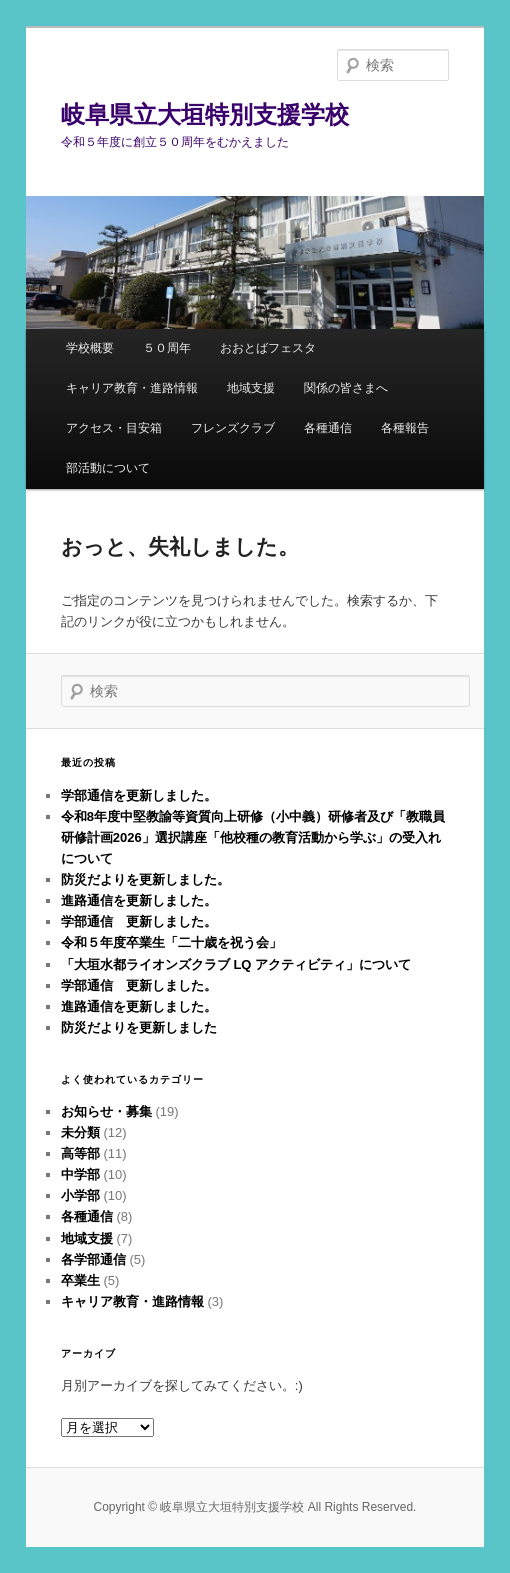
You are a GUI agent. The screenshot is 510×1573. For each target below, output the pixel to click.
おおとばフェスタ (268, 348)
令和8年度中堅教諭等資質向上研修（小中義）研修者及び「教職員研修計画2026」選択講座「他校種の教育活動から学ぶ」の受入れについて (253, 837)
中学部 (80, 1174)
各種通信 (328, 428)
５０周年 (167, 348)
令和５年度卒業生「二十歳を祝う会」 (171, 942)
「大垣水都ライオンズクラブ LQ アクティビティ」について (236, 964)
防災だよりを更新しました (139, 1027)
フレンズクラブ (233, 428)
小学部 (80, 1195)
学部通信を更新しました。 (139, 795)
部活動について (108, 468)
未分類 (80, 1132)
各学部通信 (93, 1259)
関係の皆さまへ (346, 388)
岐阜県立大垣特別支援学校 (205, 114)
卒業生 (80, 1280)
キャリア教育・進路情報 (132, 388)
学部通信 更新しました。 (139, 921)
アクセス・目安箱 (114, 428)
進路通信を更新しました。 (139, 900)
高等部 (80, 1153)
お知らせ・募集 (106, 1111)
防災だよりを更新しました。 (145, 879)
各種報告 (405, 428)
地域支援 (251, 388)
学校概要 (90, 348)
